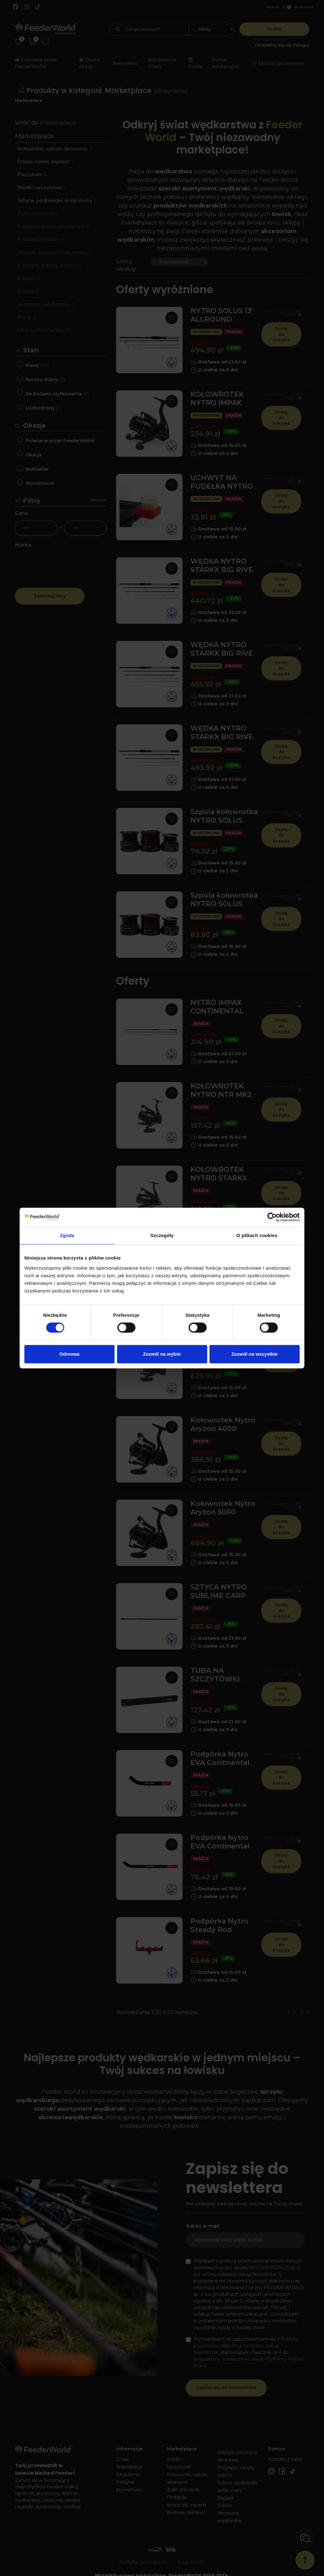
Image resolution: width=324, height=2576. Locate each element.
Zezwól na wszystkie (255, 1354)
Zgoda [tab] (67, 1235)
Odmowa (69, 1354)
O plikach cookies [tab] (256, 1235)
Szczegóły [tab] (161, 1235)
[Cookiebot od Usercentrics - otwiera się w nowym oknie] (272, 1217)
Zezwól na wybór (162, 1354)
